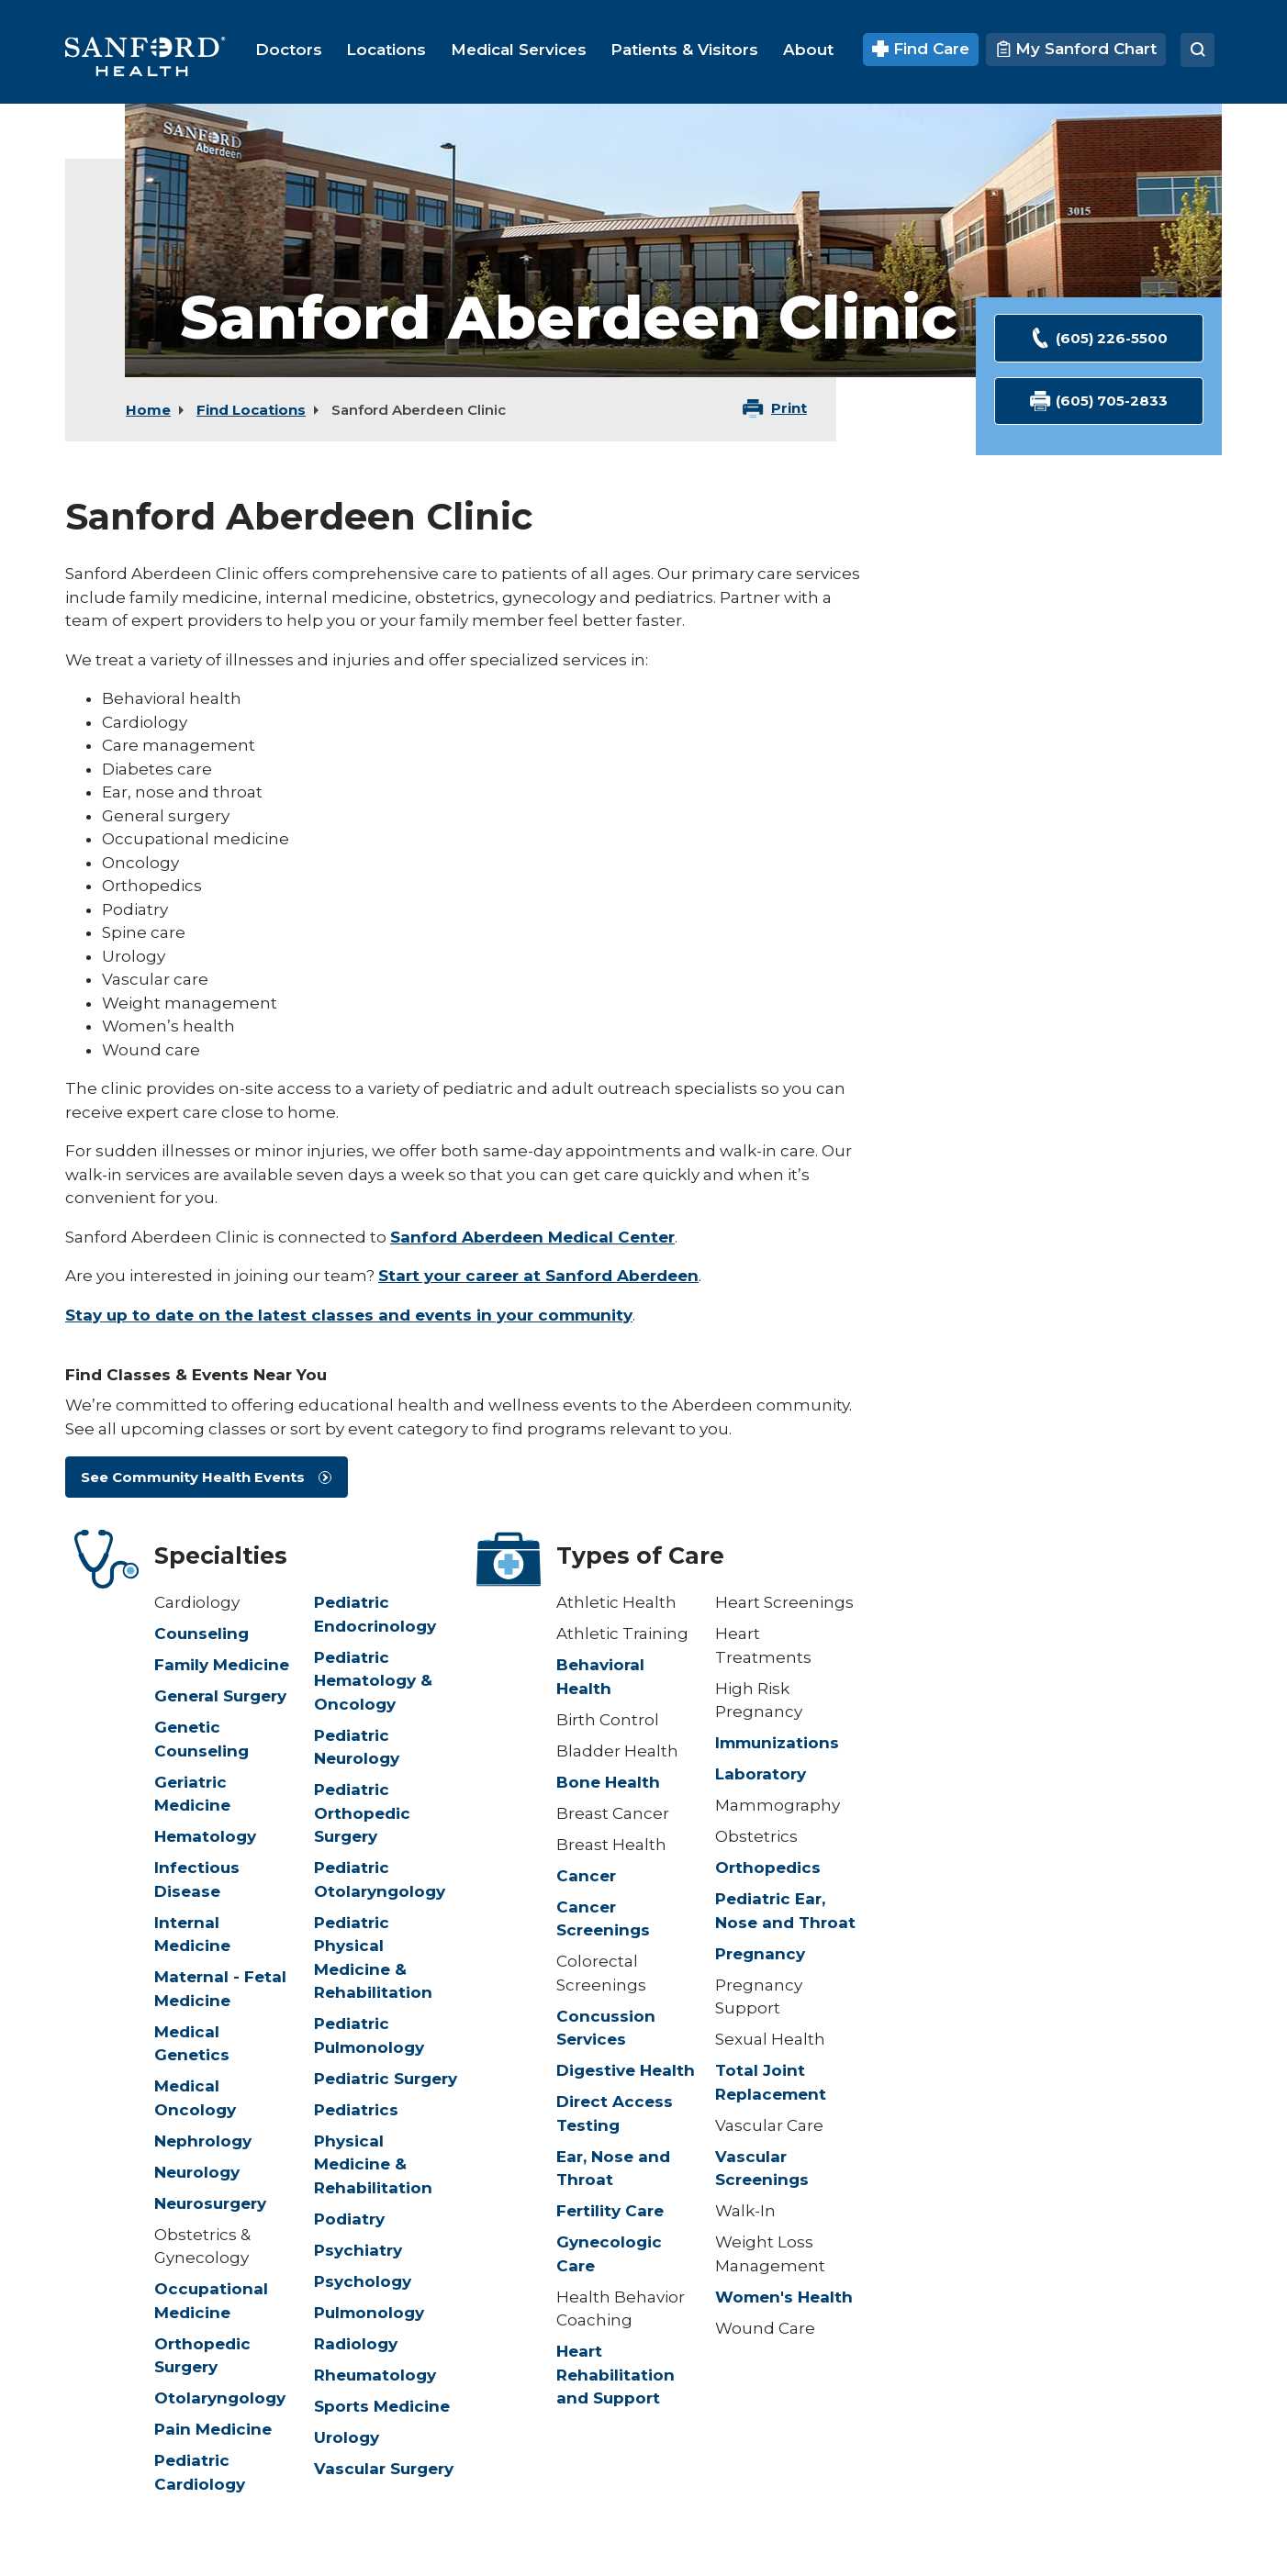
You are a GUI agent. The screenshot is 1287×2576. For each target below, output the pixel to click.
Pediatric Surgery (385, 2078)
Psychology (362, 2281)
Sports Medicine (382, 2406)
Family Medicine (221, 1665)
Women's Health (784, 2297)
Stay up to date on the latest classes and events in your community (348, 1315)
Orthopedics (768, 1867)
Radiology (355, 2344)
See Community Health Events (193, 1477)
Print (789, 408)
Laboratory (760, 1774)
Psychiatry (358, 2250)
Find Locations (251, 409)
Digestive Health (625, 2070)
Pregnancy (760, 1954)
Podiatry (349, 2219)
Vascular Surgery (383, 2468)
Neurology (197, 2172)
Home (148, 409)
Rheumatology (375, 2375)
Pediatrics (356, 2110)
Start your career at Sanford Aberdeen (538, 1275)
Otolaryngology (219, 2398)
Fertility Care (610, 2211)
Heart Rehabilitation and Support (615, 2374)
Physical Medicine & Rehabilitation (373, 2164)
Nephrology (203, 2141)
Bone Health (608, 1782)
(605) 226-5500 (1099, 338)
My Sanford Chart (1076, 48)
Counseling (201, 1633)
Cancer (586, 1876)
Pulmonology (369, 2312)
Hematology (205, 1836)
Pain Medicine (213, 2429)
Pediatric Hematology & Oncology (373, 1680)
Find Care (921, 48)
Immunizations (777, 1743)
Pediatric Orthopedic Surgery (362, 1813)
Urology (346, 2437)
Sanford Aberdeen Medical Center (532, 1237)
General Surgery (220, 1696)
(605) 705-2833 (1099, 401)
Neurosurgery (210, 2203)
